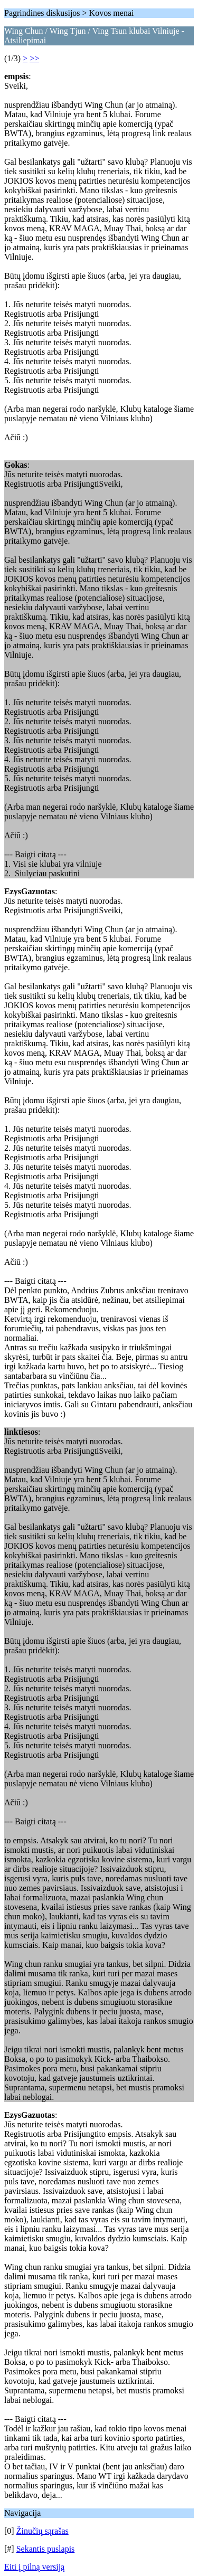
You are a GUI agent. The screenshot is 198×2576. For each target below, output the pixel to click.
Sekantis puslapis (45, 2548)
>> (34, 58)
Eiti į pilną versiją (34, 2566)
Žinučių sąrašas (42, 2530)
